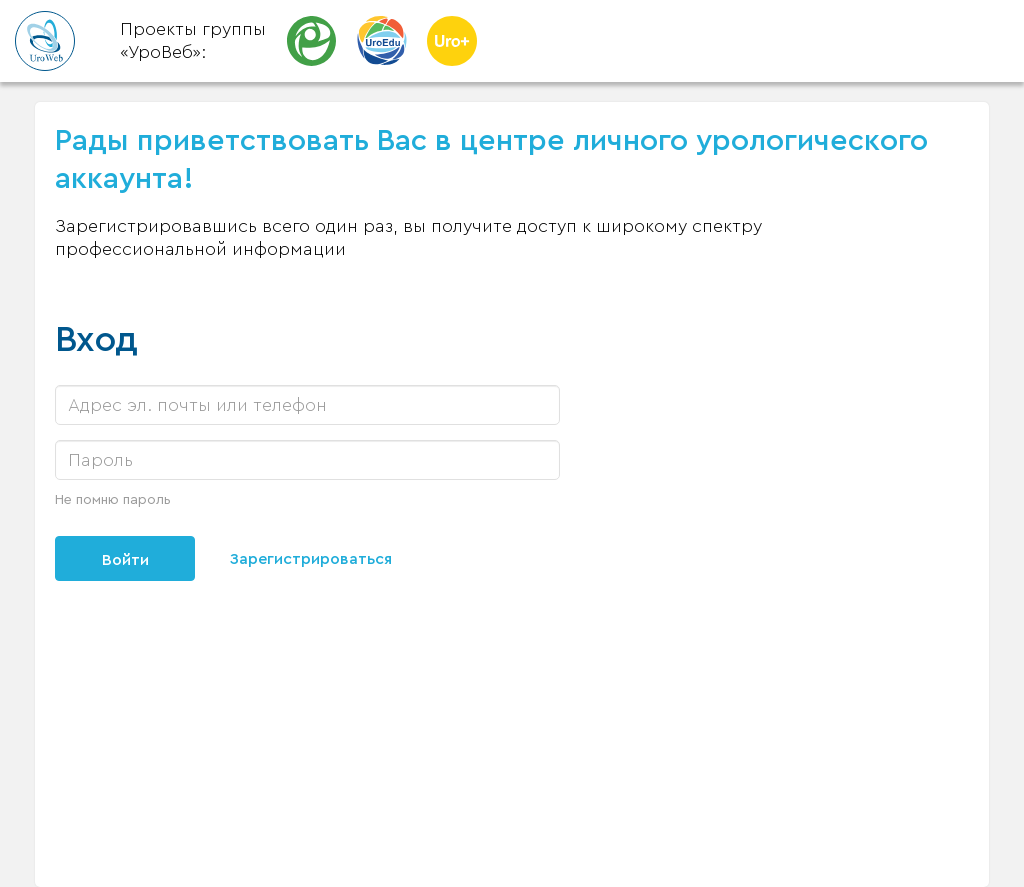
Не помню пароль (113, 500)
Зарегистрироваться (311, 559)
